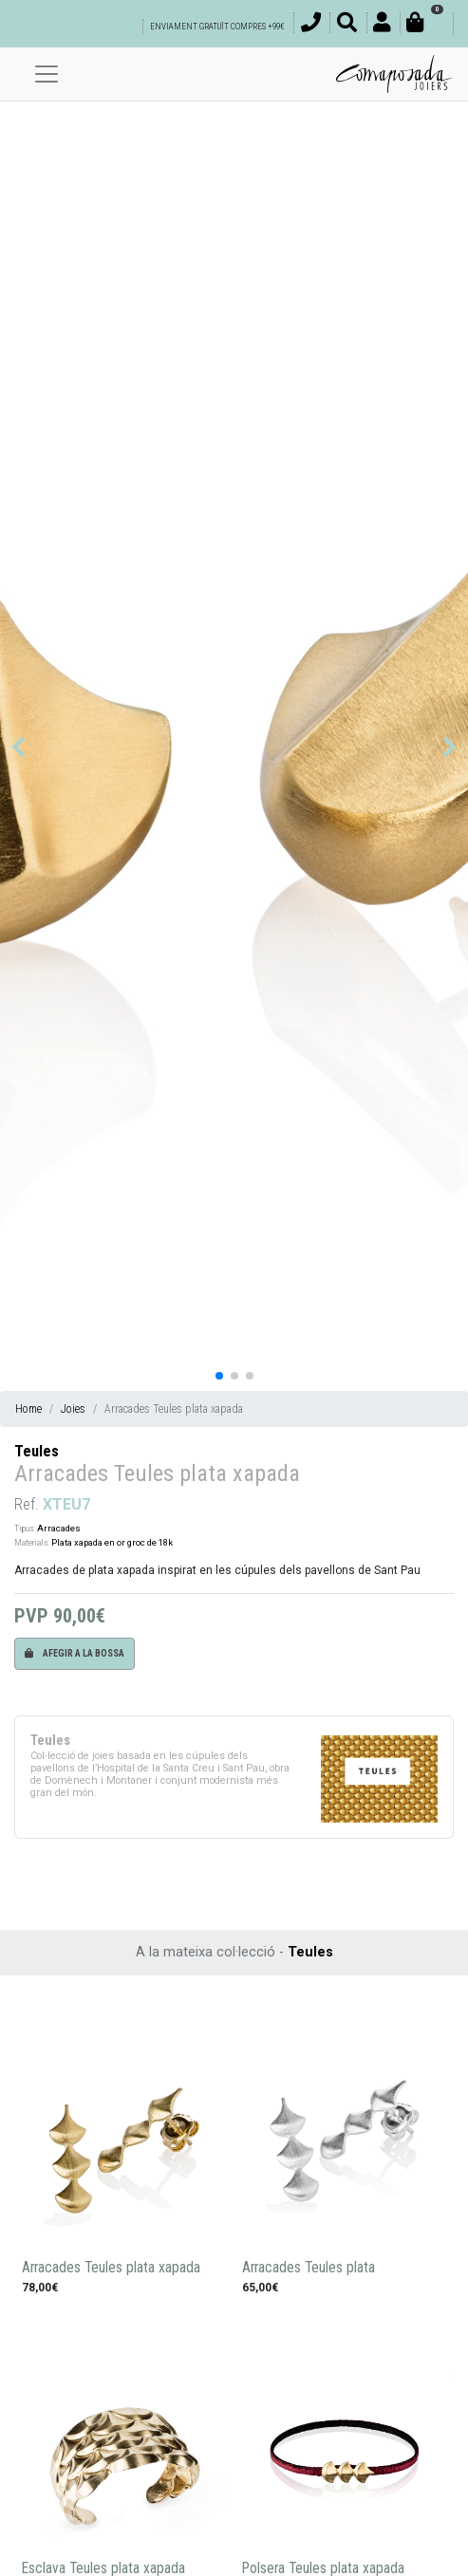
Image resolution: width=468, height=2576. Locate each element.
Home (28, 1409)
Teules (36, 1451)
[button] (18, 746)
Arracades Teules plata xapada (111, 2267)
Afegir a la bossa (74, 1653)
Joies (73, 1409)
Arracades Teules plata (308, 2267)
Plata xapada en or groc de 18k (112, 1542)
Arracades (59, 1528)
